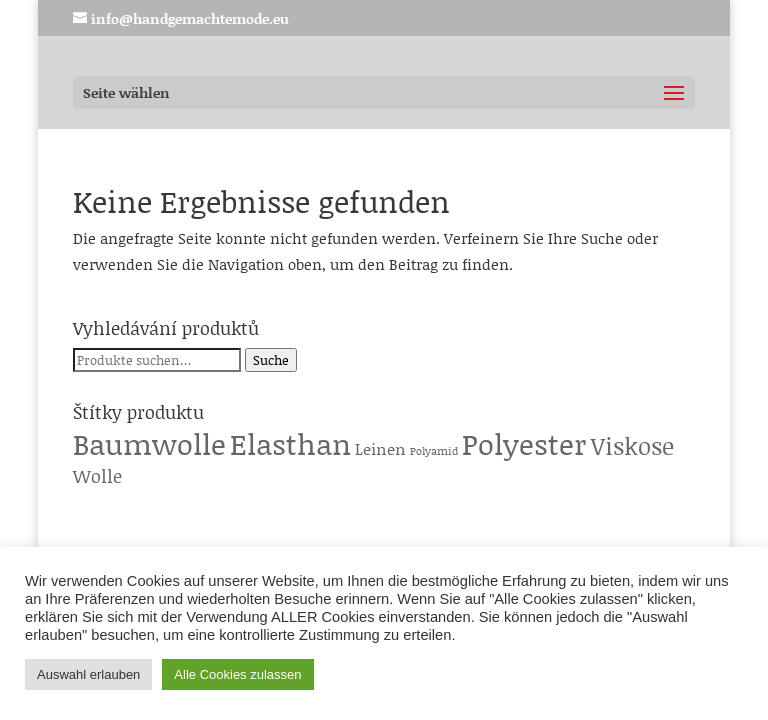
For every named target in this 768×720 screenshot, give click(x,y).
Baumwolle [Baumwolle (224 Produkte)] (149, 443)
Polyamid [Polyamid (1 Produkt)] (434, 451)
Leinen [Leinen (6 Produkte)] (380, 448)
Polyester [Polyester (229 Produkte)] (524, 443)
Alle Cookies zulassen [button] (237, 674)
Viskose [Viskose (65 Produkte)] (632, 445)
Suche (271, 360)
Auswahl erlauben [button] (88, 674)
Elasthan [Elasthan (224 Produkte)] (290, 443)
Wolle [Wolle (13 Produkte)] (97, 476)
